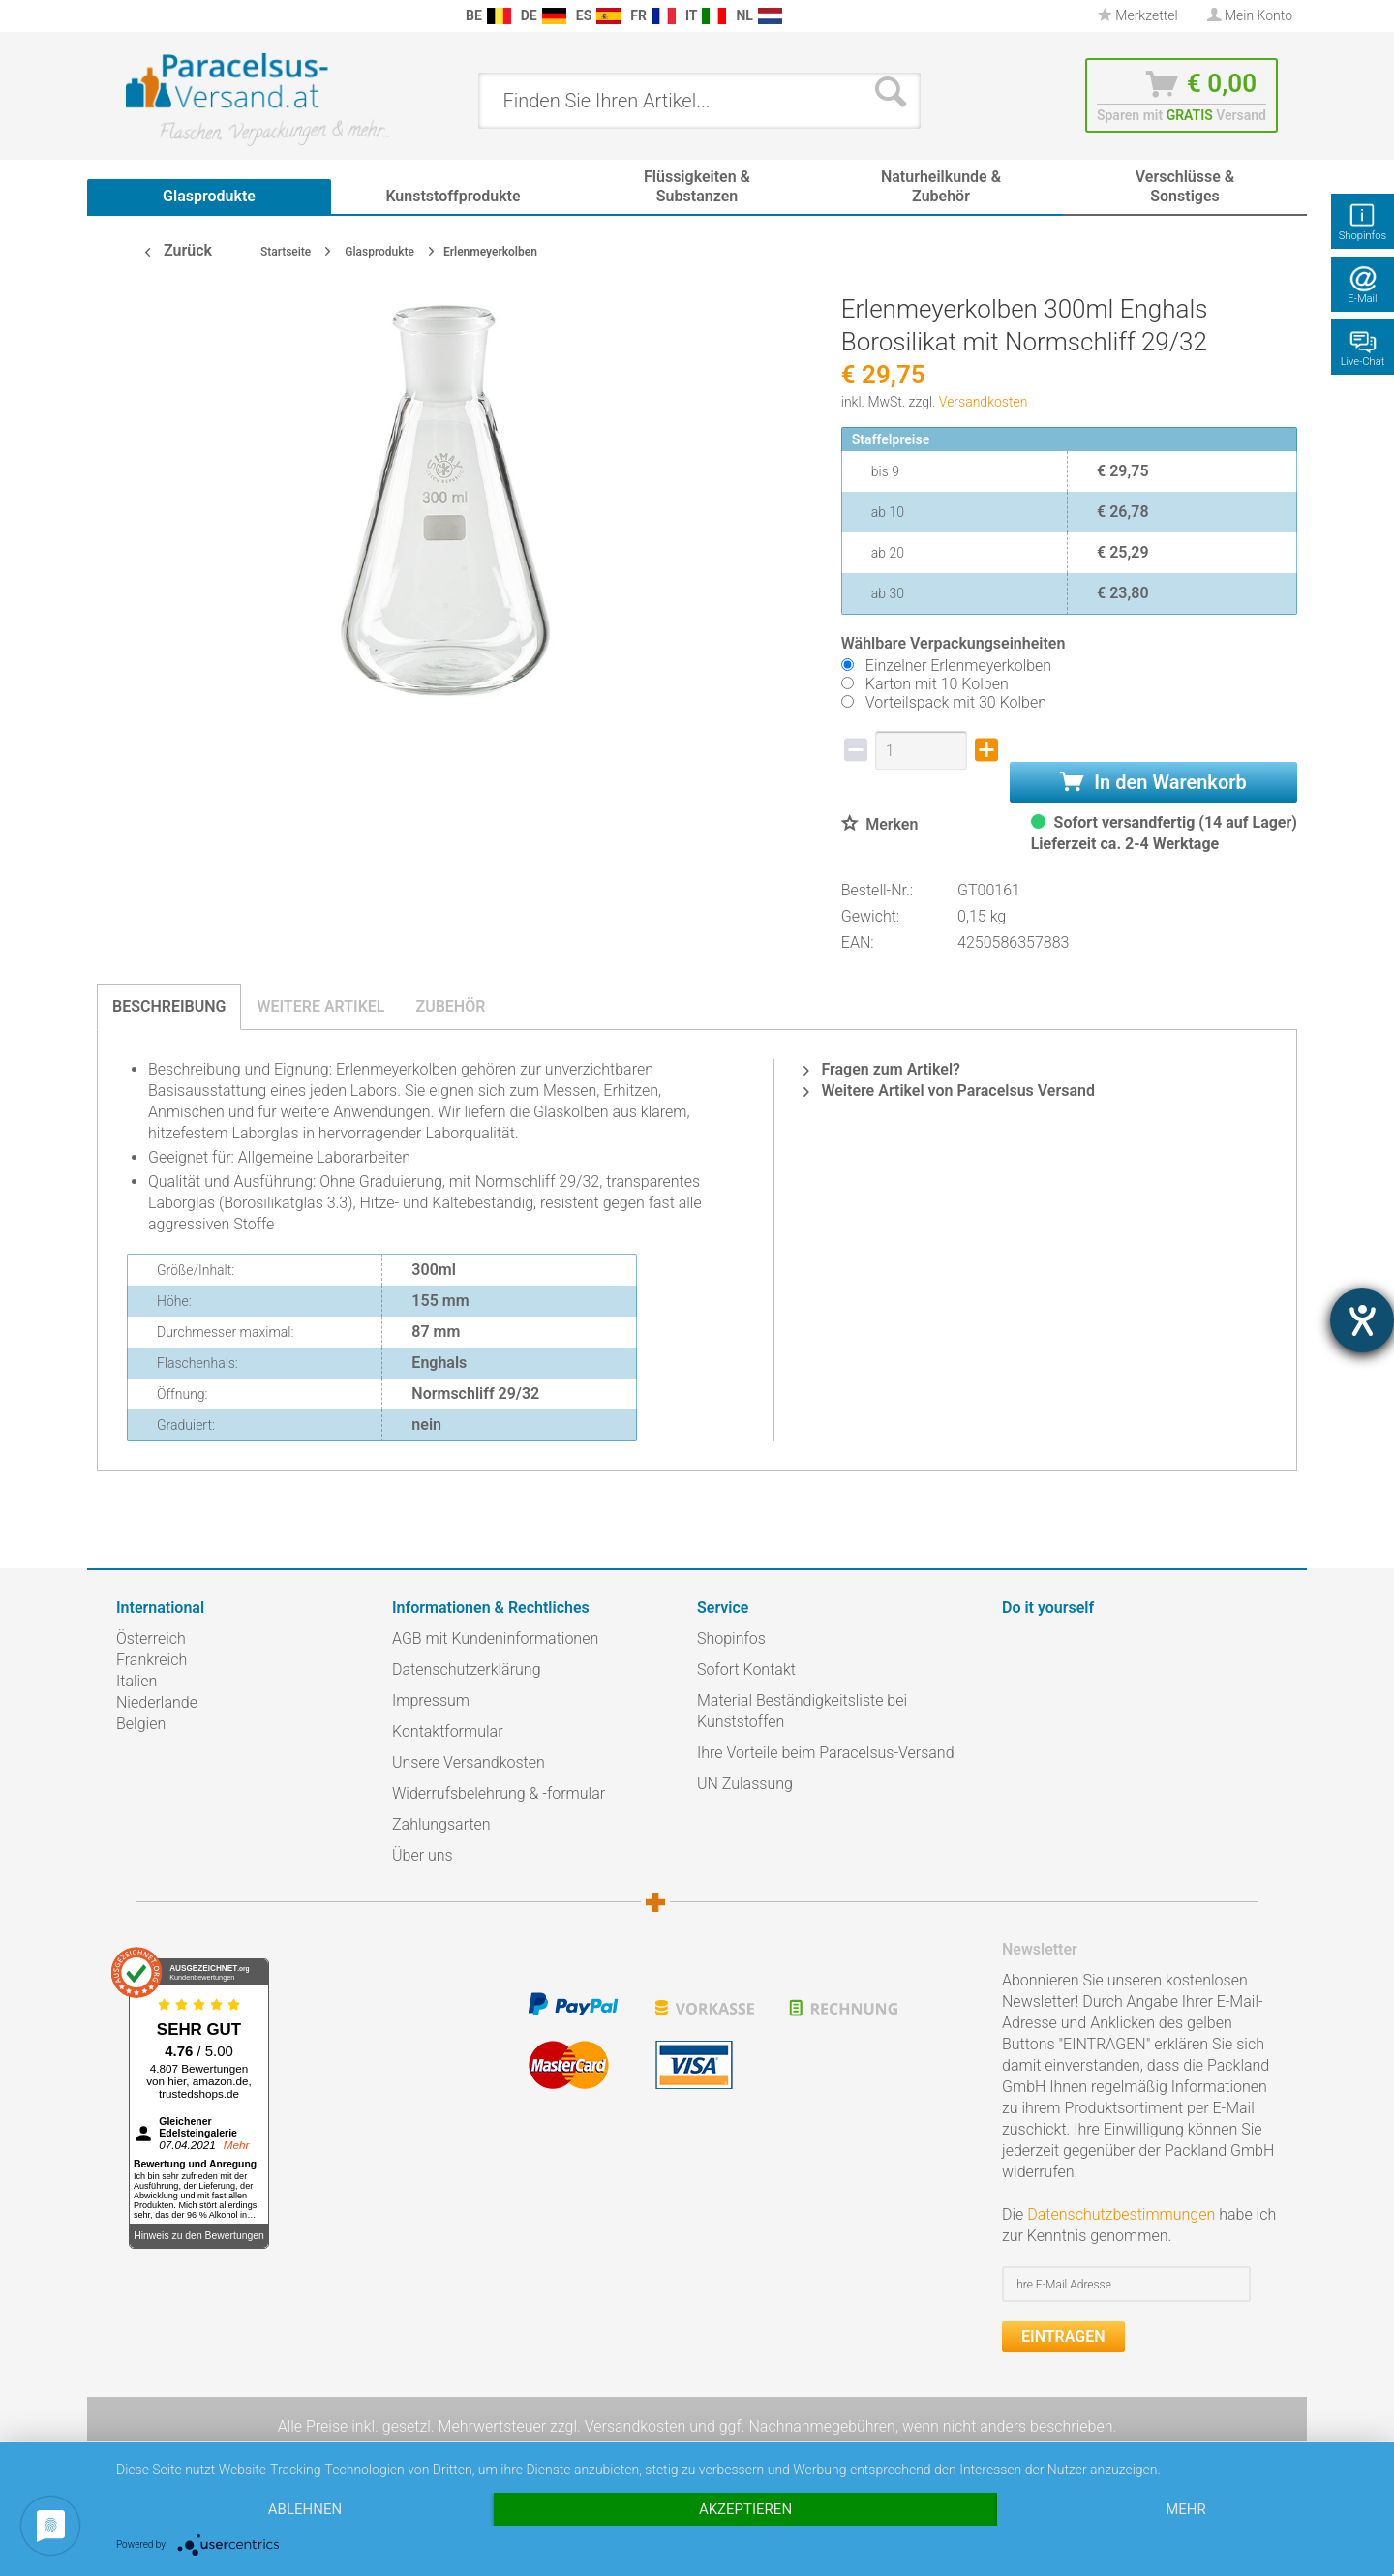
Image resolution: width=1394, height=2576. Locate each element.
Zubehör (450, 1006)
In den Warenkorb (1153, 782)
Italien (136, 1681)
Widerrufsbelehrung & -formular (498, 1793)
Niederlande (156, 1702)
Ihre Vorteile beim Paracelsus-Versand (826, 1752)
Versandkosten (983, 401)
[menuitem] (126, 16)
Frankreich (151, 1660)
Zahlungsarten (441, 1824)
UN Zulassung (745, 1783)
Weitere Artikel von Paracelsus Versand (949, 1090)
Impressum (431, 1700)
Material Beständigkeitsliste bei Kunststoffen (802, 1711)
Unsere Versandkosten (468, 1762)
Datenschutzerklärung (466, 1669)
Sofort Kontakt (746, 1669)
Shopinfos (731, 1638)
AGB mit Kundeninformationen (495, 1638)
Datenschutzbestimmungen (1121, 2214)
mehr (1186, 2509)
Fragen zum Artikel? (881, 1069)
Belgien (141, 1723)
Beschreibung (169, 1006)
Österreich (151, 1638)
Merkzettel (1138, 15)
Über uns (422, 1855)
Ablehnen (305, 2509)
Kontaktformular (447, 1731)
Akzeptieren (745, 2509)
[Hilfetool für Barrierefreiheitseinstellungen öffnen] (1362, 1320)
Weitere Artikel (320, 1006)
